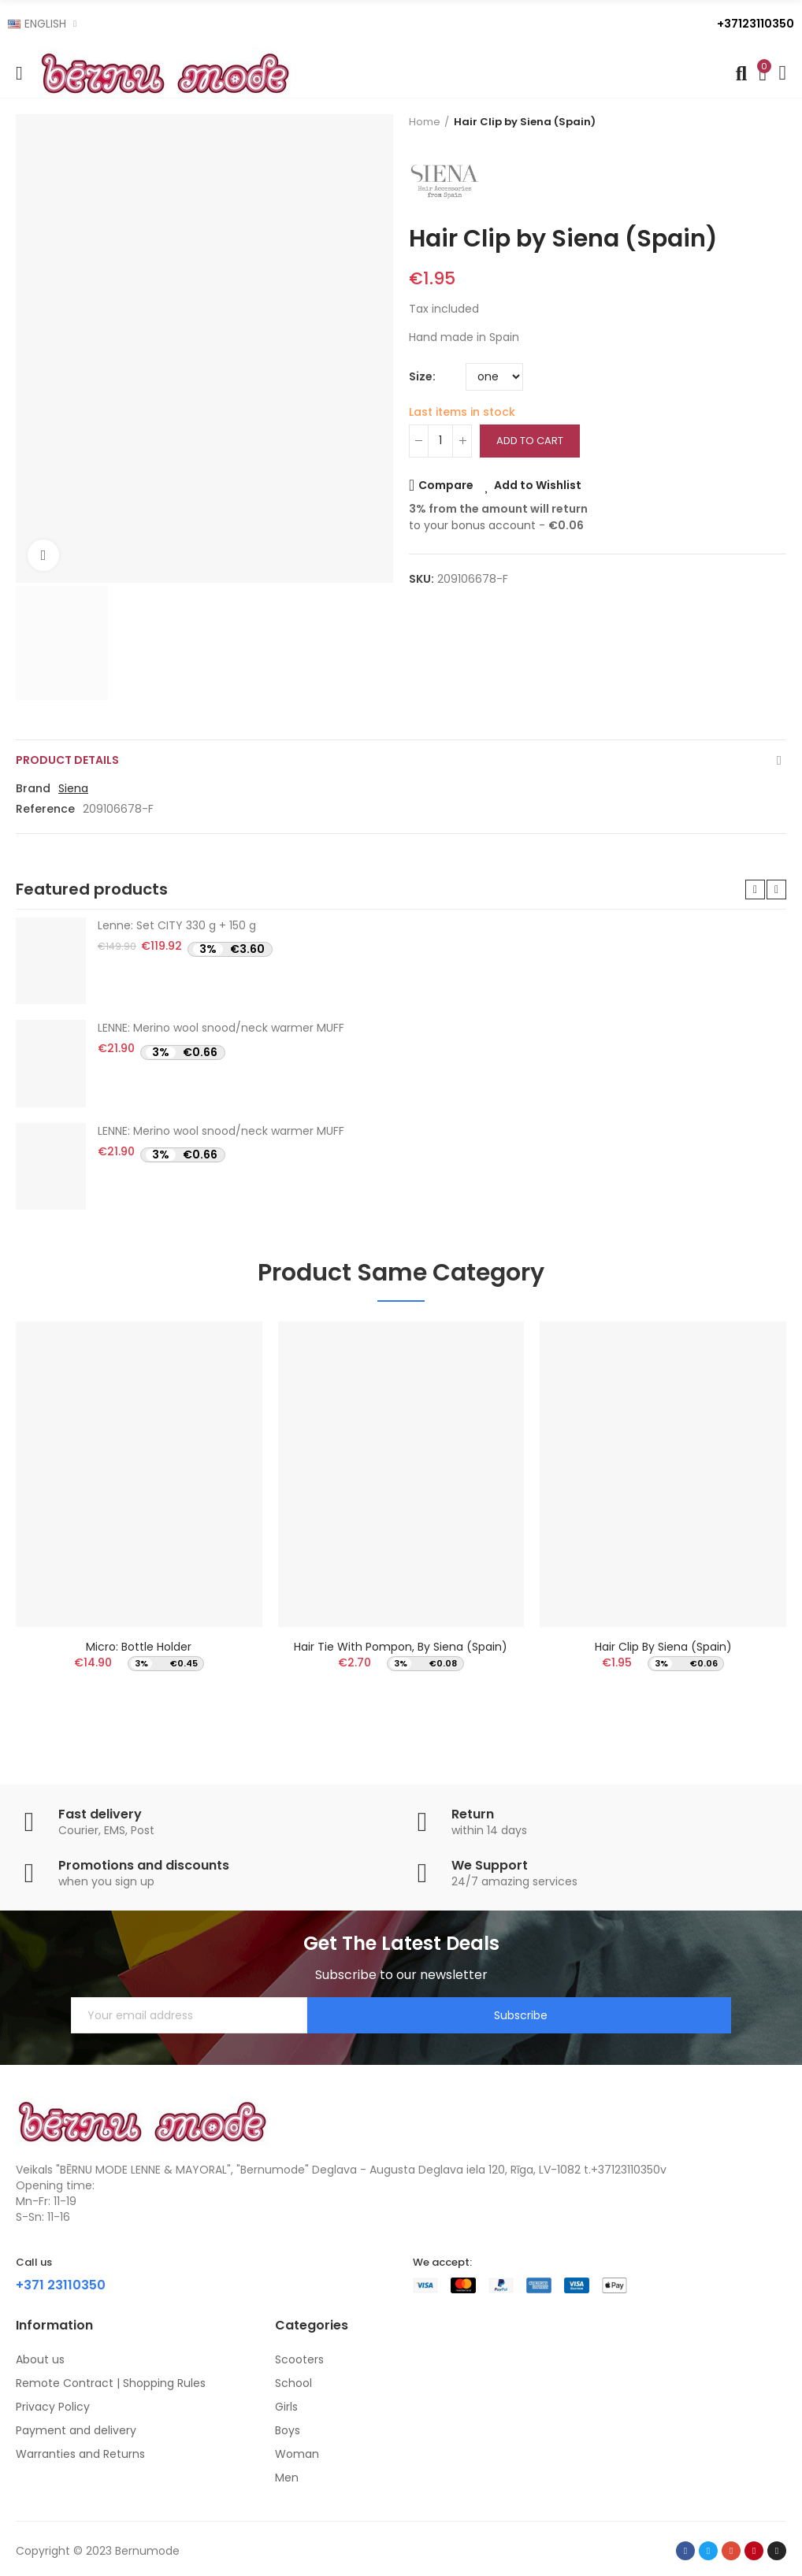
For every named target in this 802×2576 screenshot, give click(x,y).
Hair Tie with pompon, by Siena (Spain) (400, 1647)
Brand (33, 788)
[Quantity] (440, 441)
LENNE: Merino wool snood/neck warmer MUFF (221, 1028)
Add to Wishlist (537, 485)
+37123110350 (755, 24)
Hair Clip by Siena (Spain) (663, 1647)
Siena (73, 788)
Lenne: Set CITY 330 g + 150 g (177, 925)
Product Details (67, 760)
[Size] (494, 377)
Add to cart (529, 440)
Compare (445, 485)
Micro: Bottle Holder (138, 1647)
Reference (45, 809)
